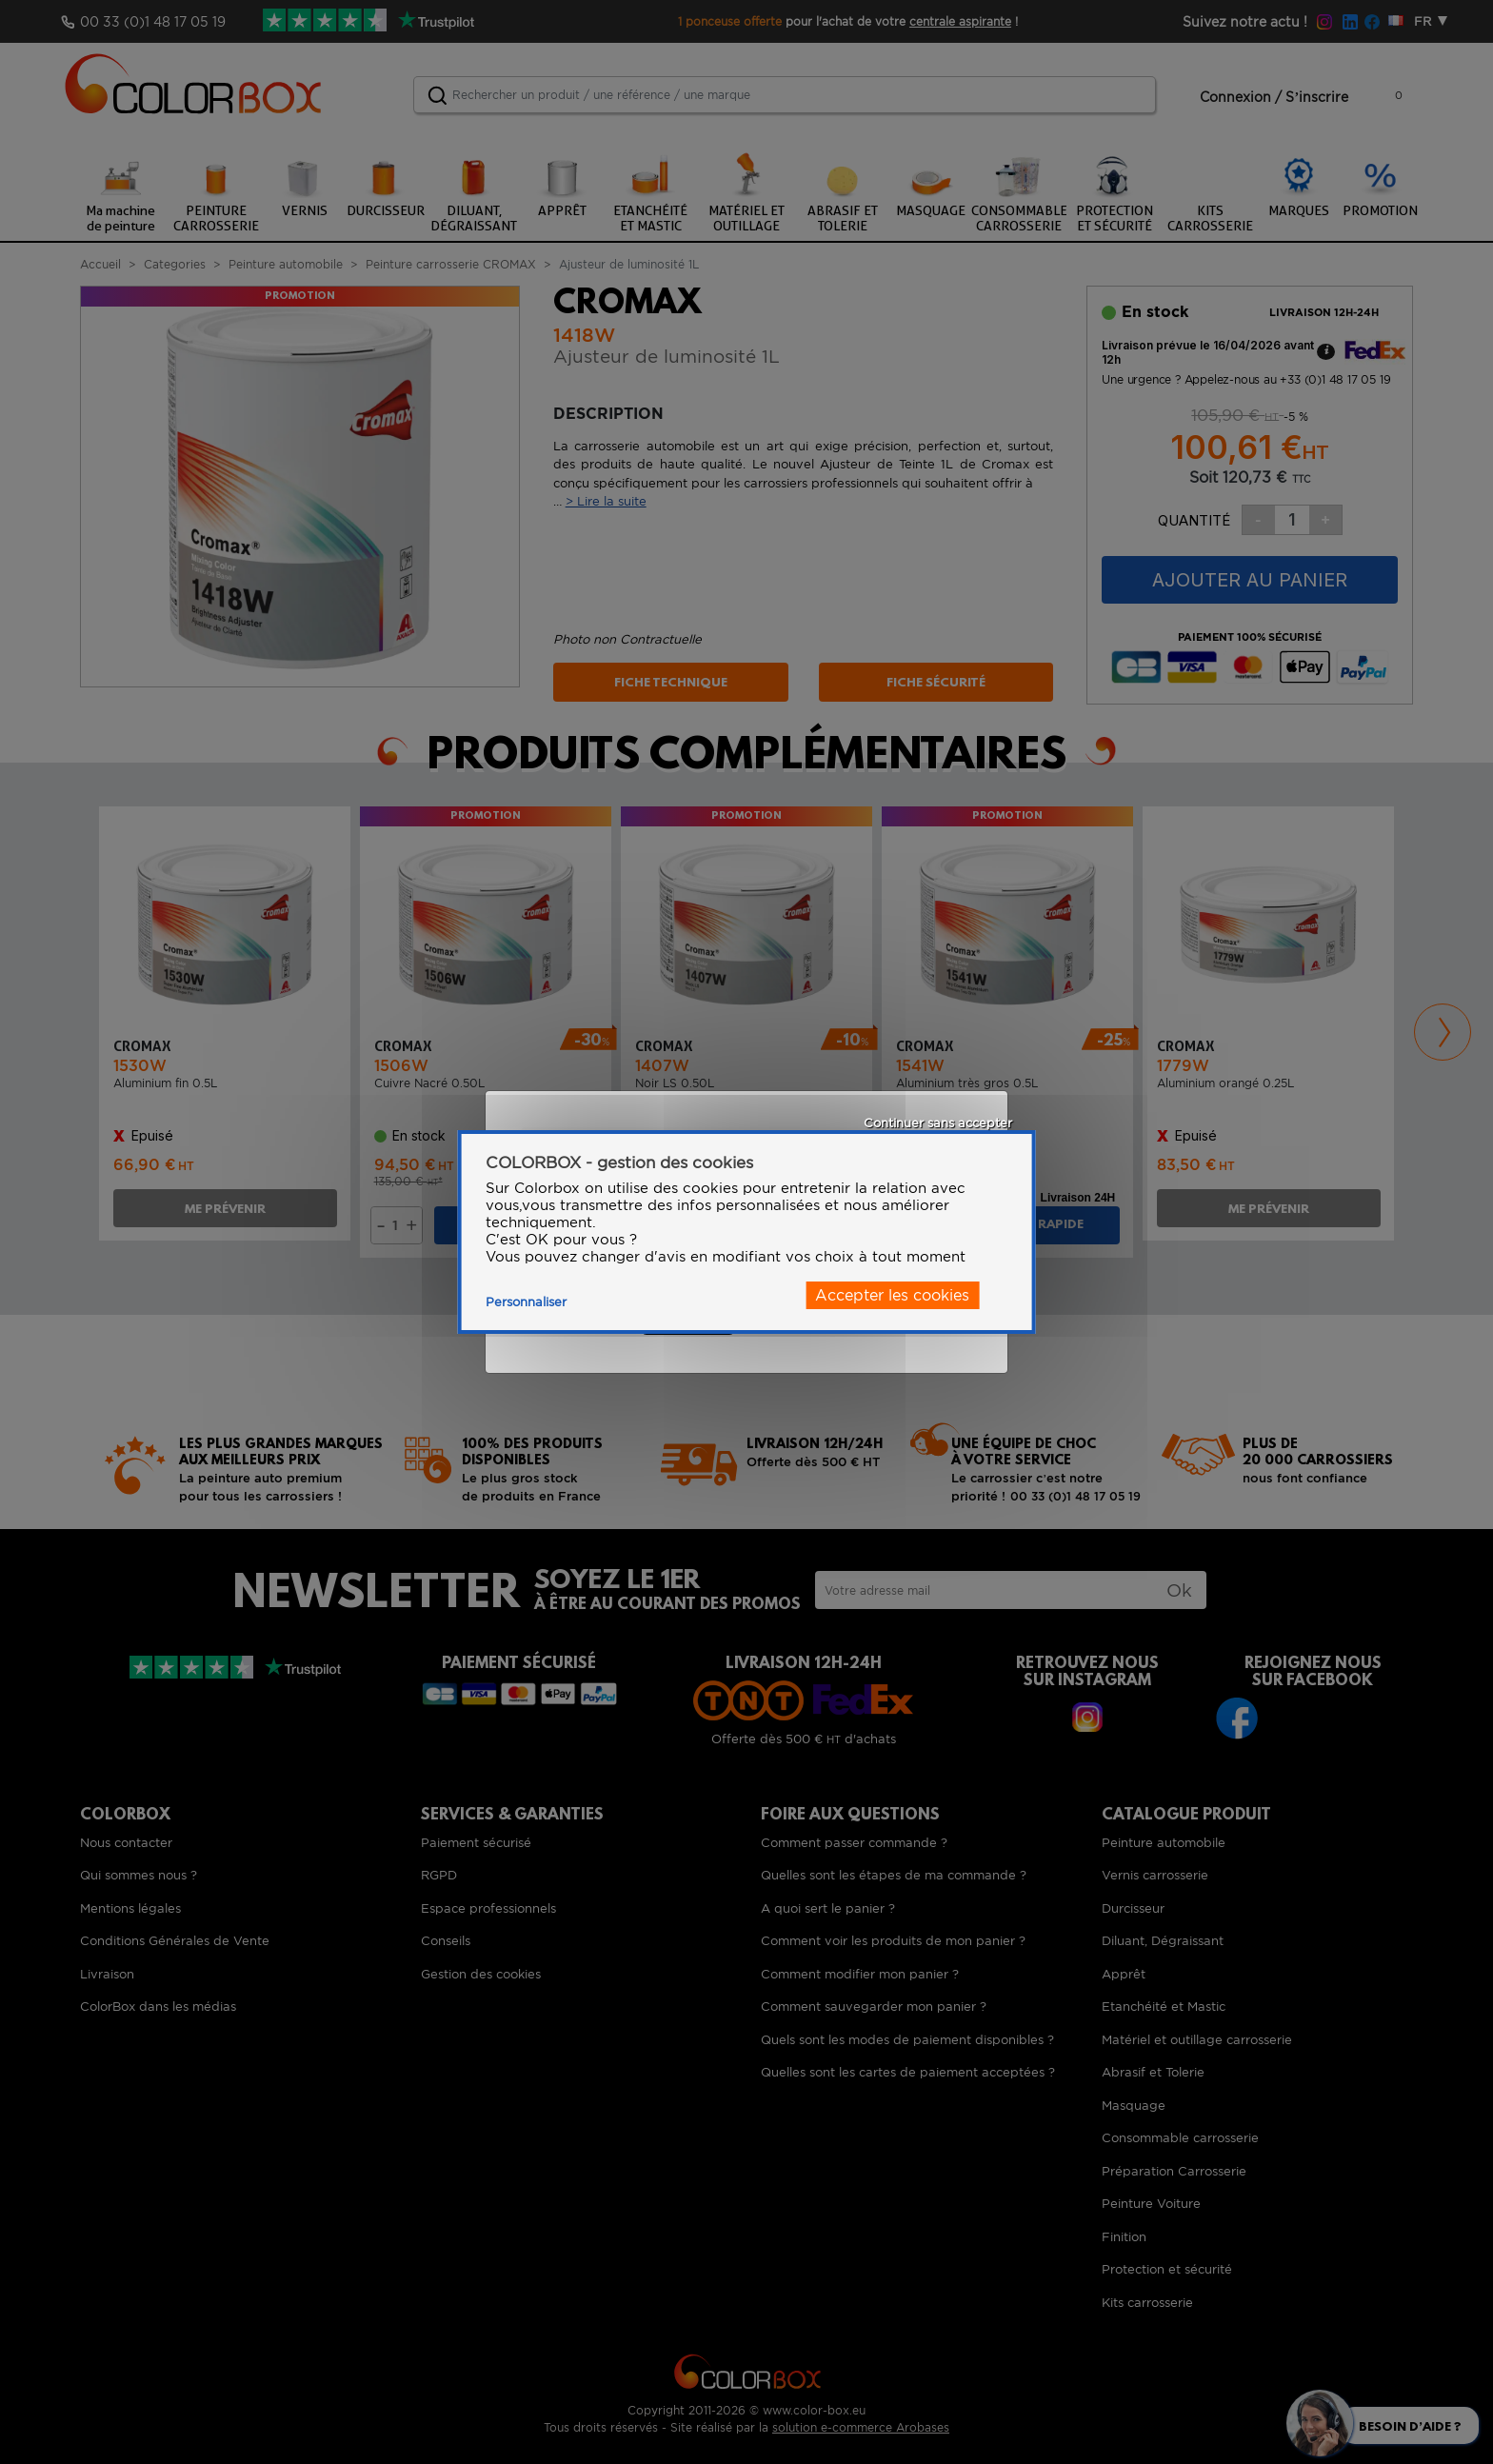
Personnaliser (526, 1302)
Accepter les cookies (892, 1295)
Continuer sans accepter (938, 1123)
